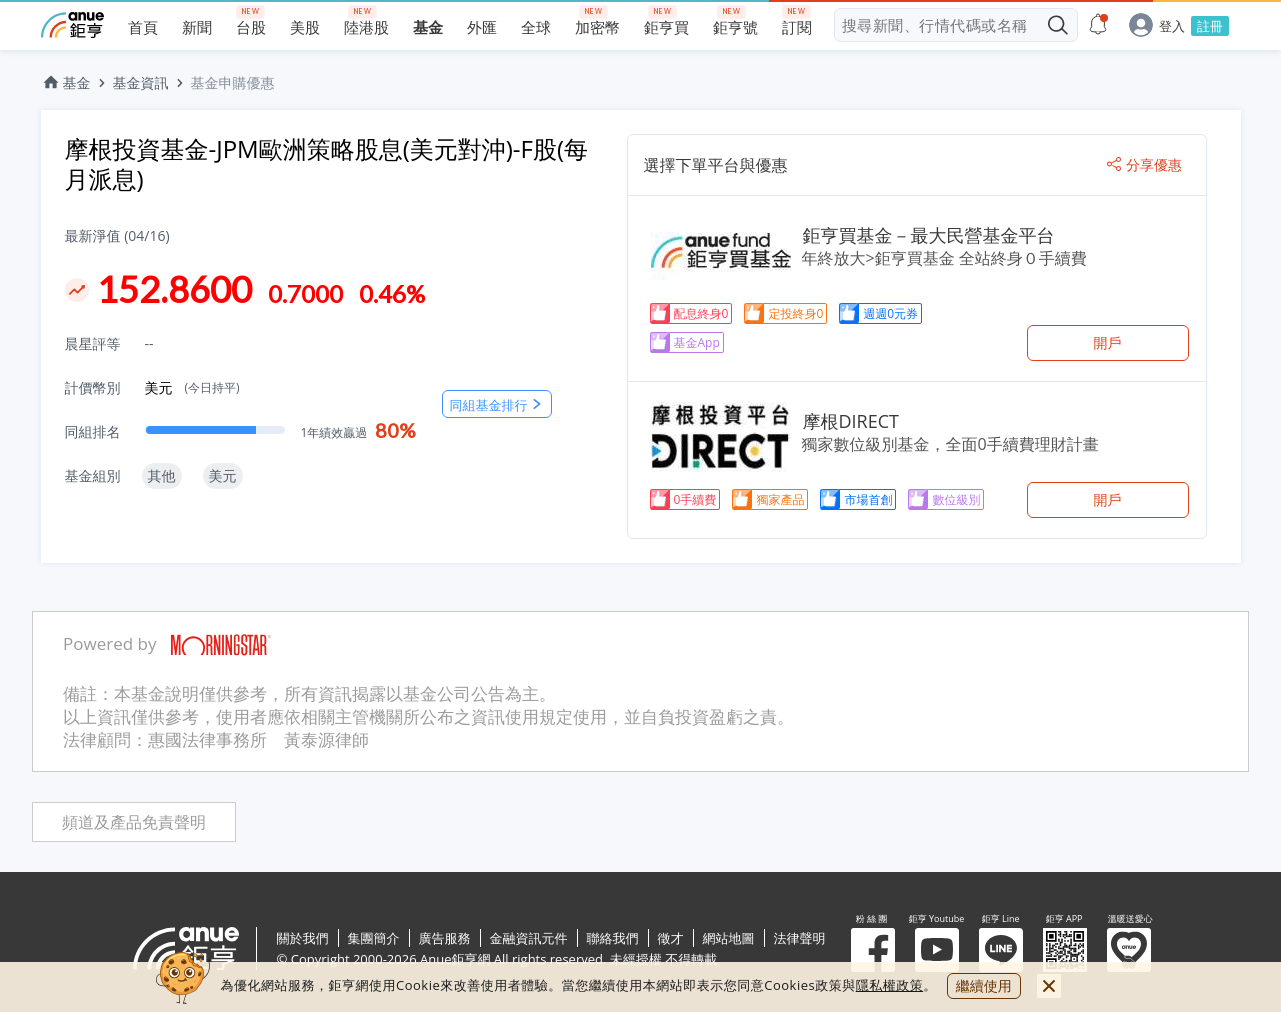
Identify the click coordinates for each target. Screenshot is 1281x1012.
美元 (192, 387)
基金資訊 (141, 82)
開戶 (1108, 342)
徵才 (671, 938)
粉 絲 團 (873, 950)
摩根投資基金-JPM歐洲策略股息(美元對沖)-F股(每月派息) (327, 163)
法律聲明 (800, 938)
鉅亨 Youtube (937, 950)
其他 (162, 475)
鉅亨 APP (1065, 950)
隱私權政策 (890, 985)
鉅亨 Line (1001, 950)
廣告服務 (445, 938)
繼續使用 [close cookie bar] (984, 985)
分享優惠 (1144, 165)
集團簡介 (374, 938)
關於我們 (303, 938)
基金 (66, 82)
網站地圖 (729, 938)
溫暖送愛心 (1129, 950)
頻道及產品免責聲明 (134, 822)
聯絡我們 (613, 938)
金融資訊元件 (529, 938)
